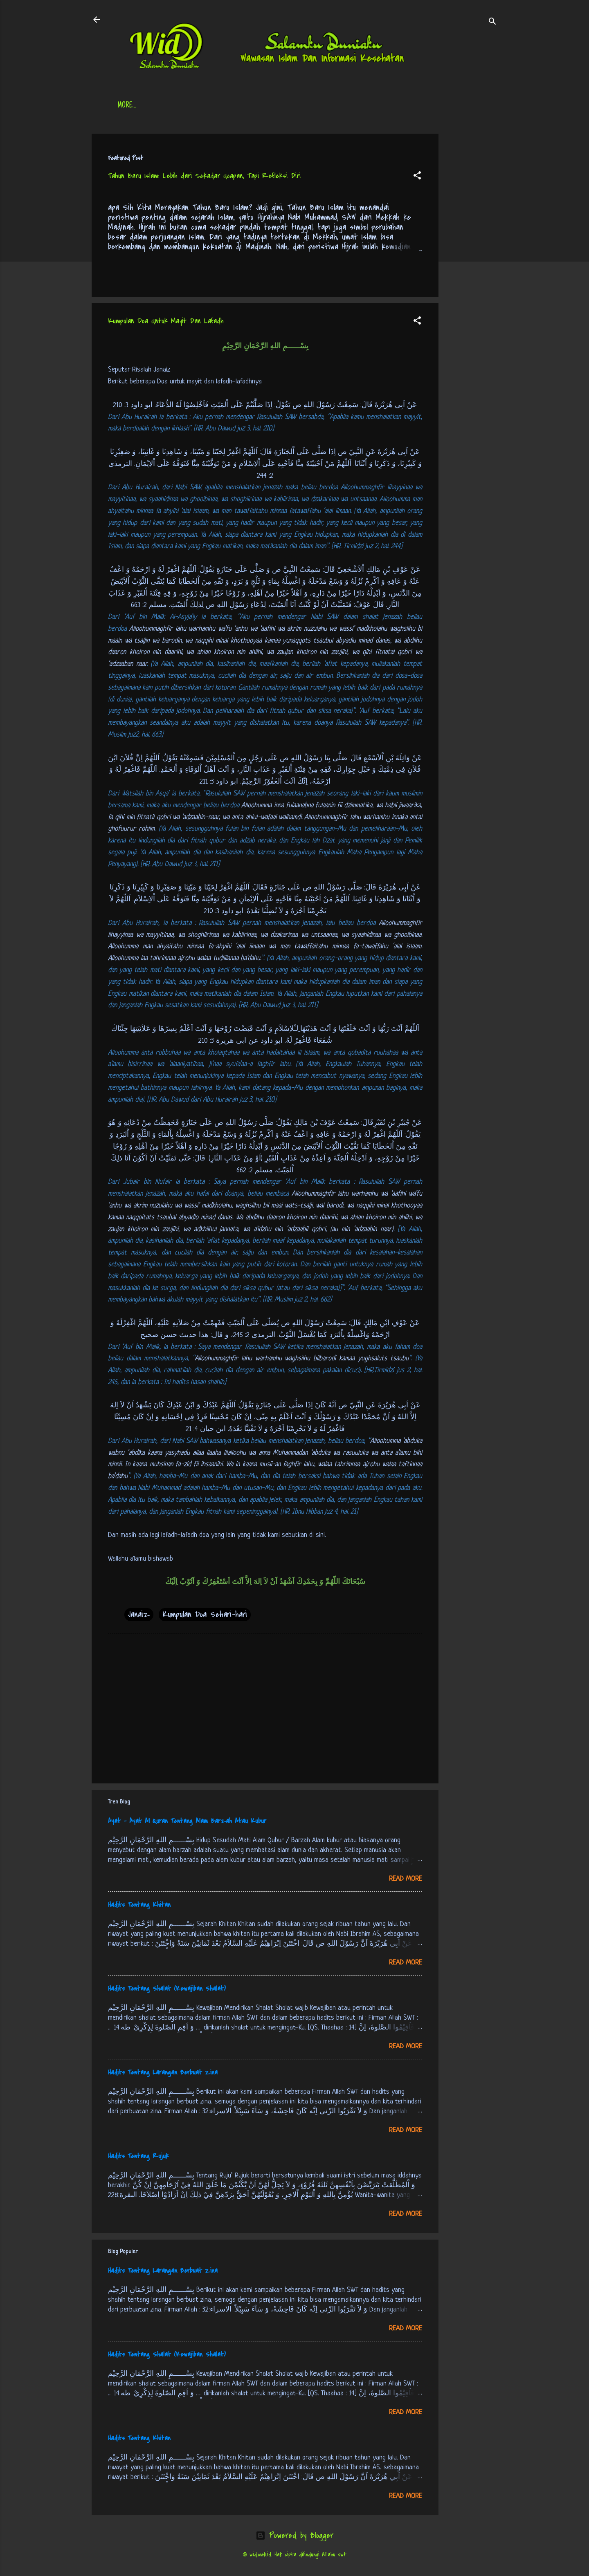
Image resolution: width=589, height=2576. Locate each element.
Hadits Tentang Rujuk (138, 2156)
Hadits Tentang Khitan (139, 1905)
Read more (405, 1879)
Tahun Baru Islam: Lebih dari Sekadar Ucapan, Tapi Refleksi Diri (204, 175)
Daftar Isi (174, 105)
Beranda (130, 105)
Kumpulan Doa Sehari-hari (204, 1614)
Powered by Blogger (294, 2535)
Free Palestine (318, 105)
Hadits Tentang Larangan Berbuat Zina (163, 2072)
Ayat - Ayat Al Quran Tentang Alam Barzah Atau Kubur (187, 1821)
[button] (417, 176)
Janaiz (139, 1614)
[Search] (492, 22)
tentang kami (375, 105)
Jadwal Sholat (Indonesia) (243, 105)
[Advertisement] (471, 256)
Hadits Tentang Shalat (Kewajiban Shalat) (167, 1989)
